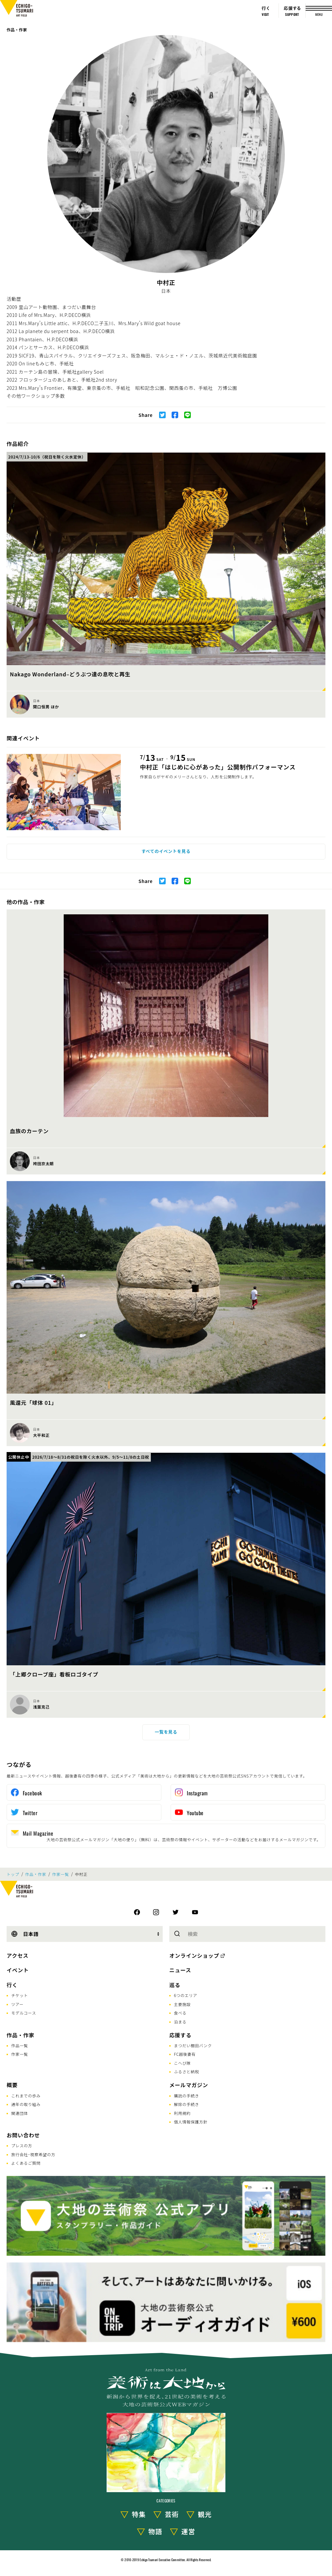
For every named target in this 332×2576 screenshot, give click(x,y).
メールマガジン (188, 2085)
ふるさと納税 (186, 2071)
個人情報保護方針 (191, 2121)
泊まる (180, 2021)
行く (12, 1985)
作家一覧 (60, 1874)
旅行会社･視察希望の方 (33, 2154)
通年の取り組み (26, 2104)
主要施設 (182, 2004)
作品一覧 (19, 2045)
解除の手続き (186, 2104)
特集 (139, 2514)
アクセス (17, 1955)
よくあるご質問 (26, 2163)
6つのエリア (185, 1995)
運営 (188, 2531)
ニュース (180, 1970)
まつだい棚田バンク (193, 2045)
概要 (12, 2085)
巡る (175, 1985)
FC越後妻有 (185, 2054)
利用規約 (182, 2113)
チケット (19, 1995)
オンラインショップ (194, 1955)
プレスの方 (21, 2145)
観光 (205, 2514)
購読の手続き (186, 2095)
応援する (180, 2035)
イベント (18, 1970)
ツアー (17, 2004)
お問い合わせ (23, 2135)
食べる (180, 2013)
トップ (13, 1874)
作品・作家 (17, 29)
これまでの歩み (26, 2095)
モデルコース (23, 2013)
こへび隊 (182, 2063)
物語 (155, 2531)
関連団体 (19, 2113)
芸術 (172, 2514)
